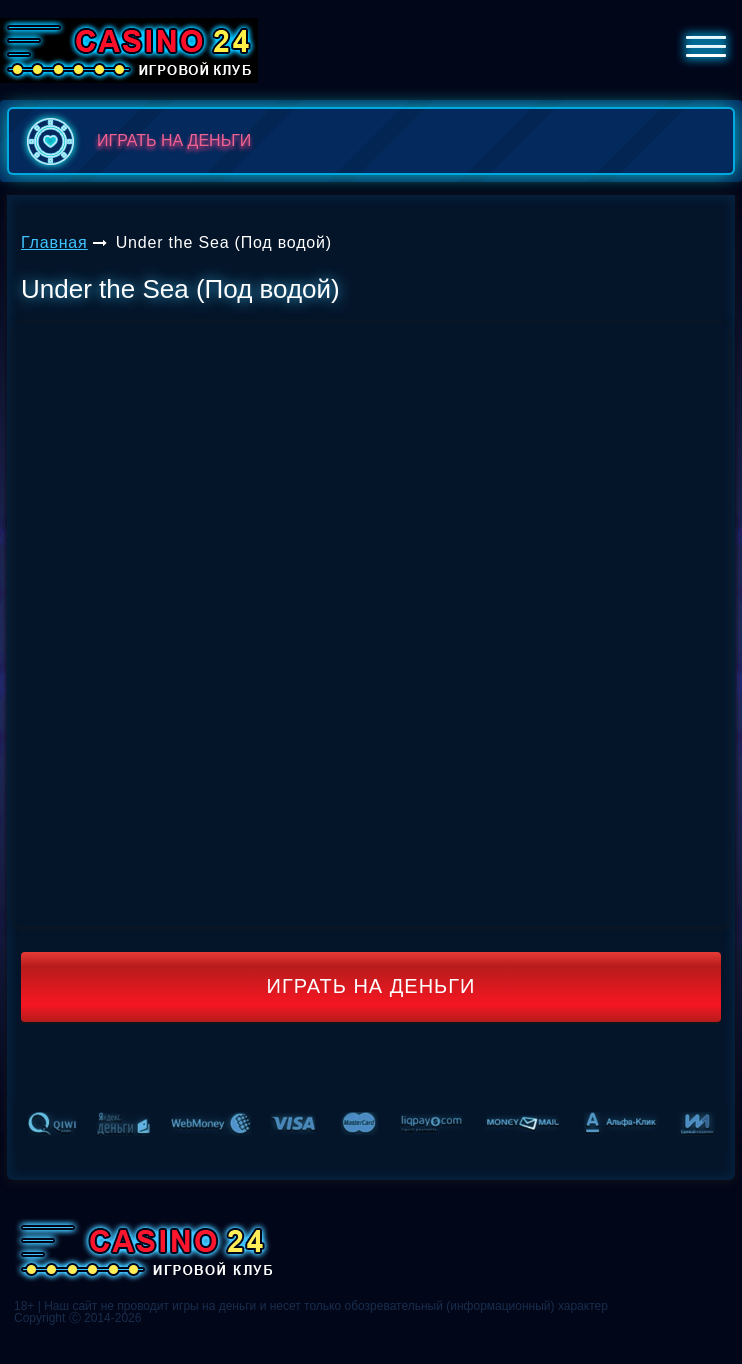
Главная (54, 242)
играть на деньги (134, 141)
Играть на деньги (371, 986)
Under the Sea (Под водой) (224, 242)
